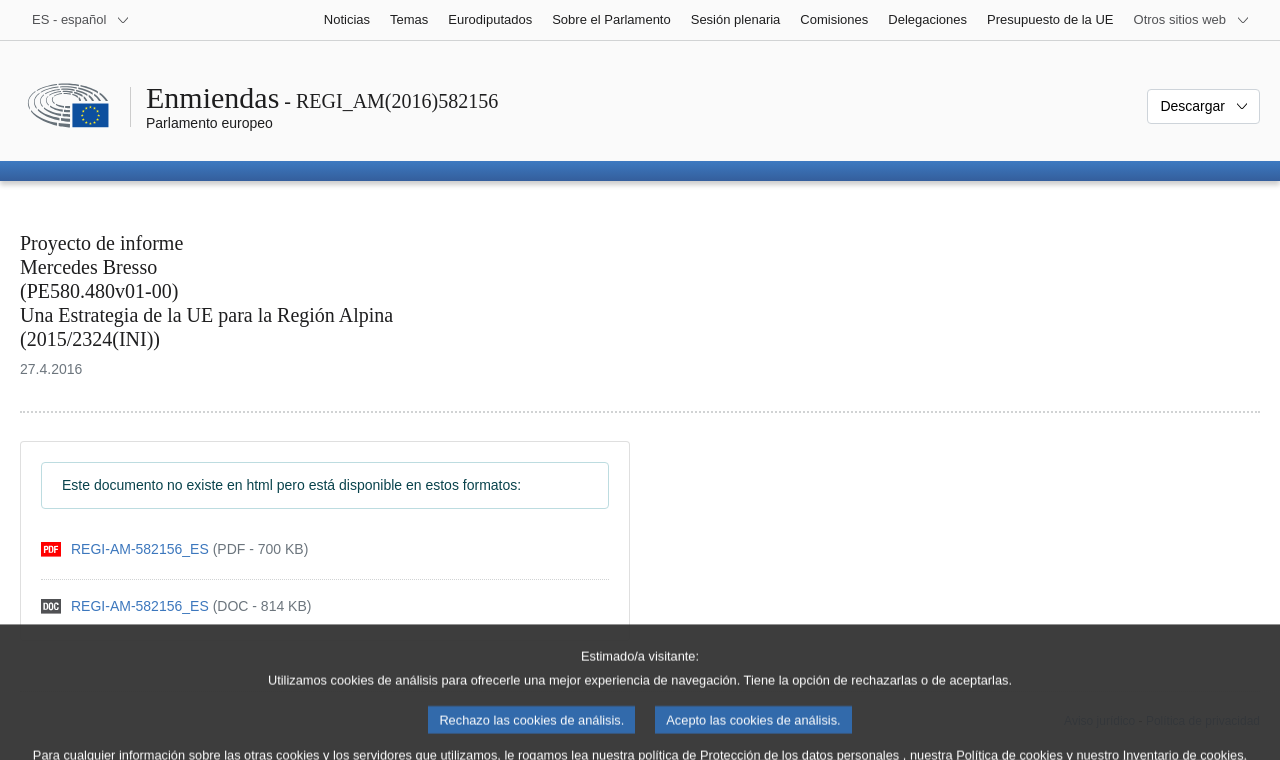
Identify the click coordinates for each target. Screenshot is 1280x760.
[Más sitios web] (1192, 20)
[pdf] (174, 549)
